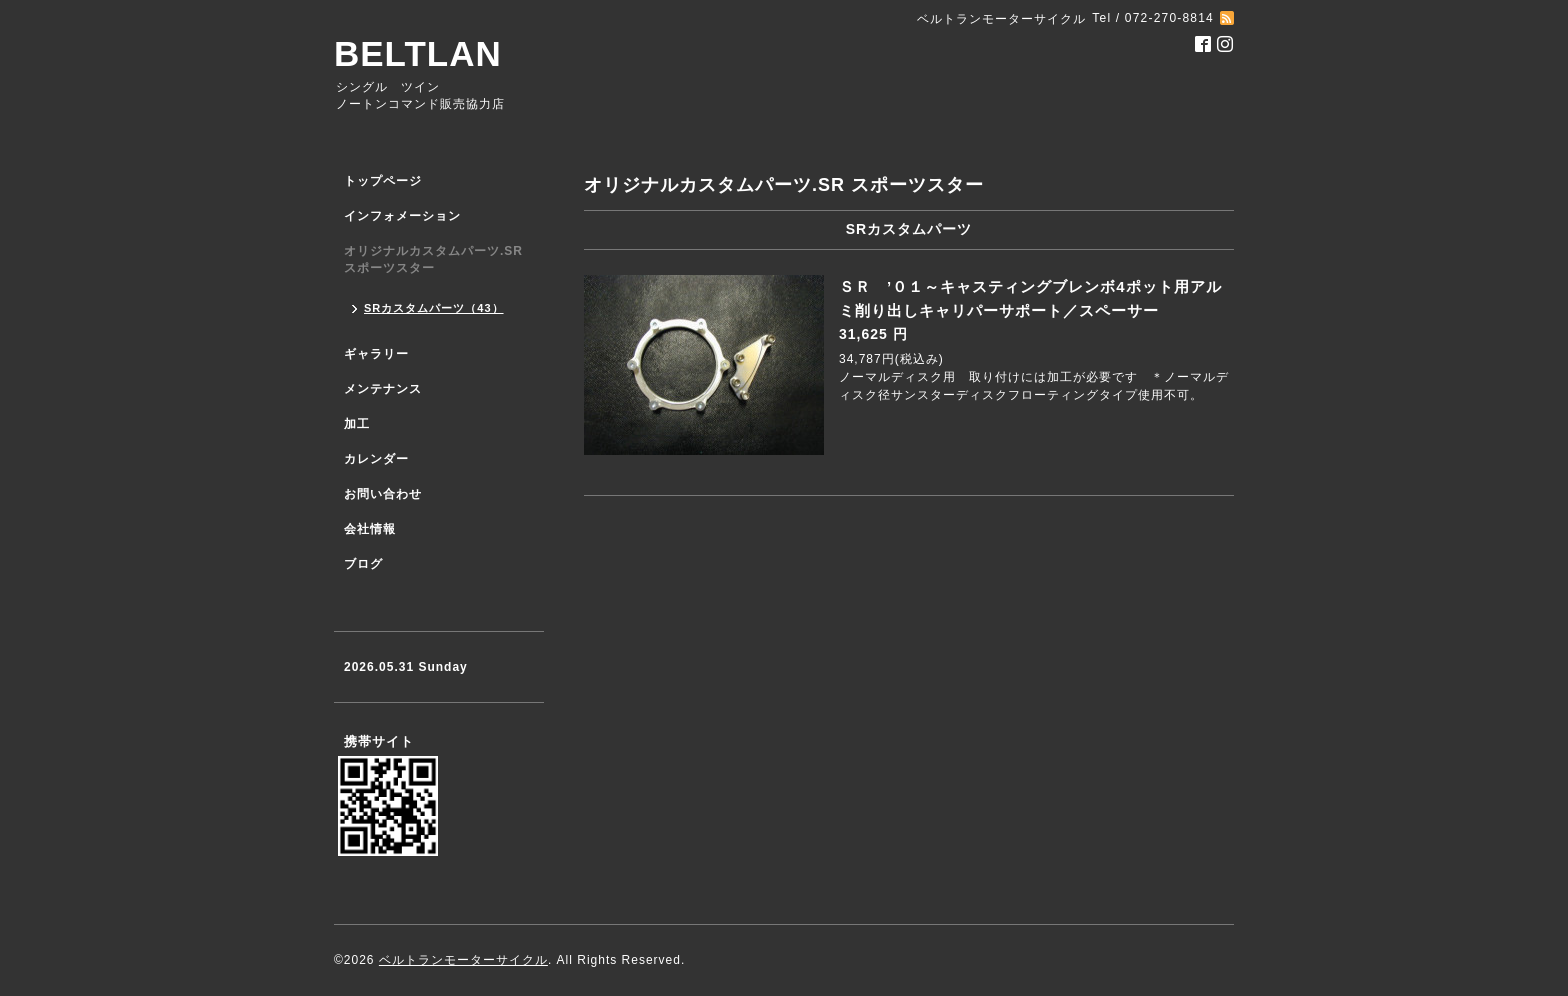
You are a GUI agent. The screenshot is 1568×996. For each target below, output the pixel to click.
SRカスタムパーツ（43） (434, 308)
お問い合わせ (383, 494)
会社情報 (370, 529)
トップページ (383, 181)
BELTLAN (418, 53)
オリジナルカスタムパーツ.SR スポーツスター (433, 259)
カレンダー (376, 459)
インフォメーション (402, 216)
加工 (357, 424)
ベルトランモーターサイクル (463, 960)
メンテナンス (383, 389)
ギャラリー (376, 354)
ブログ (363, 564)
